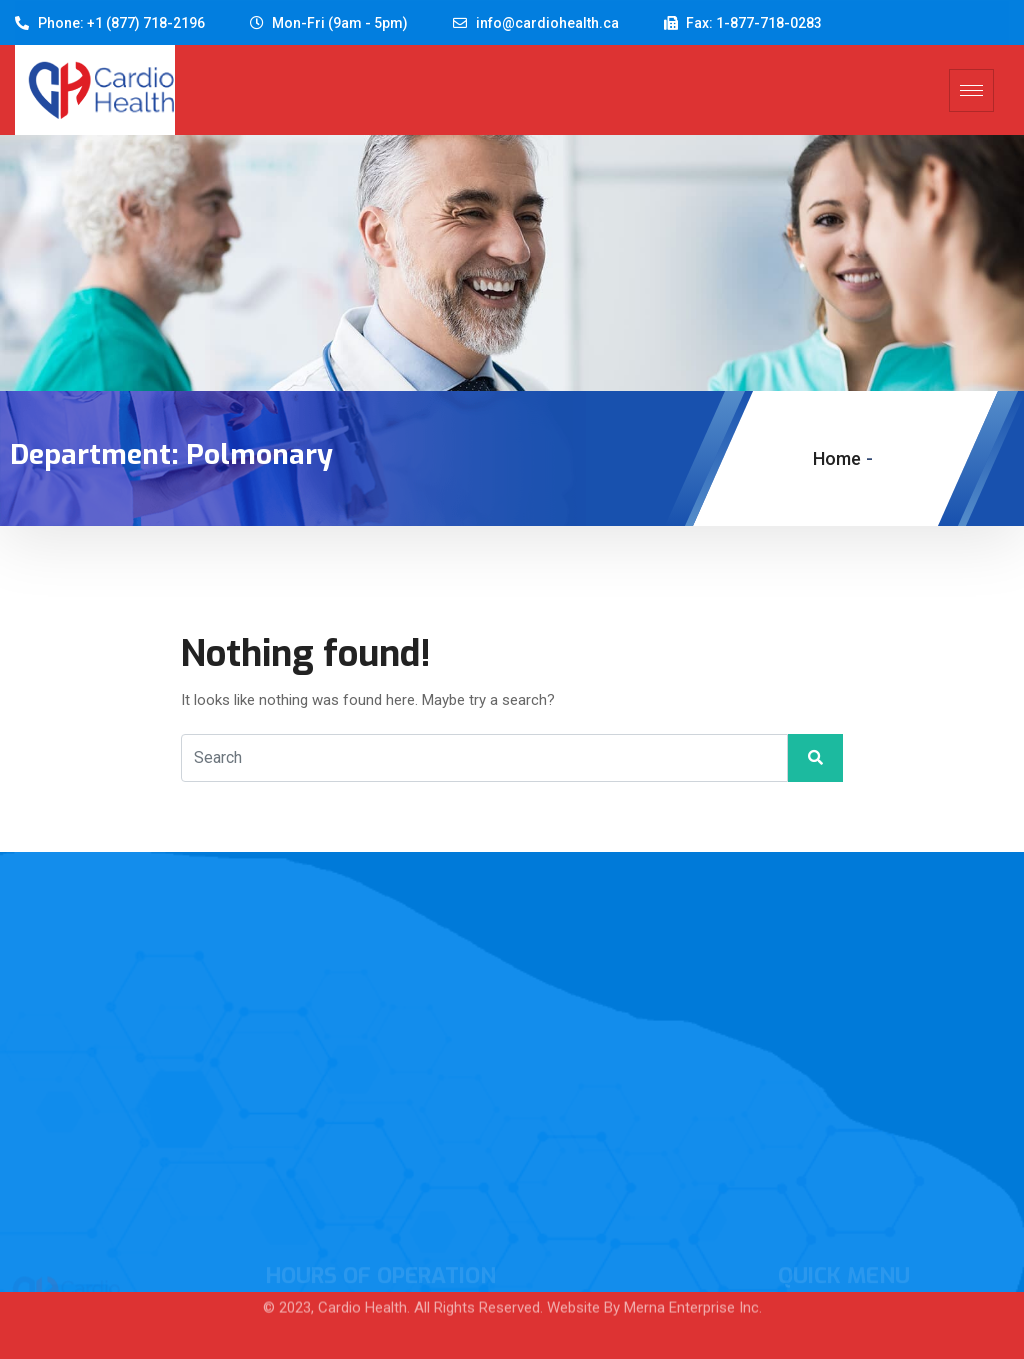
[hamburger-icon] (971, 90)
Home (837, 458)
